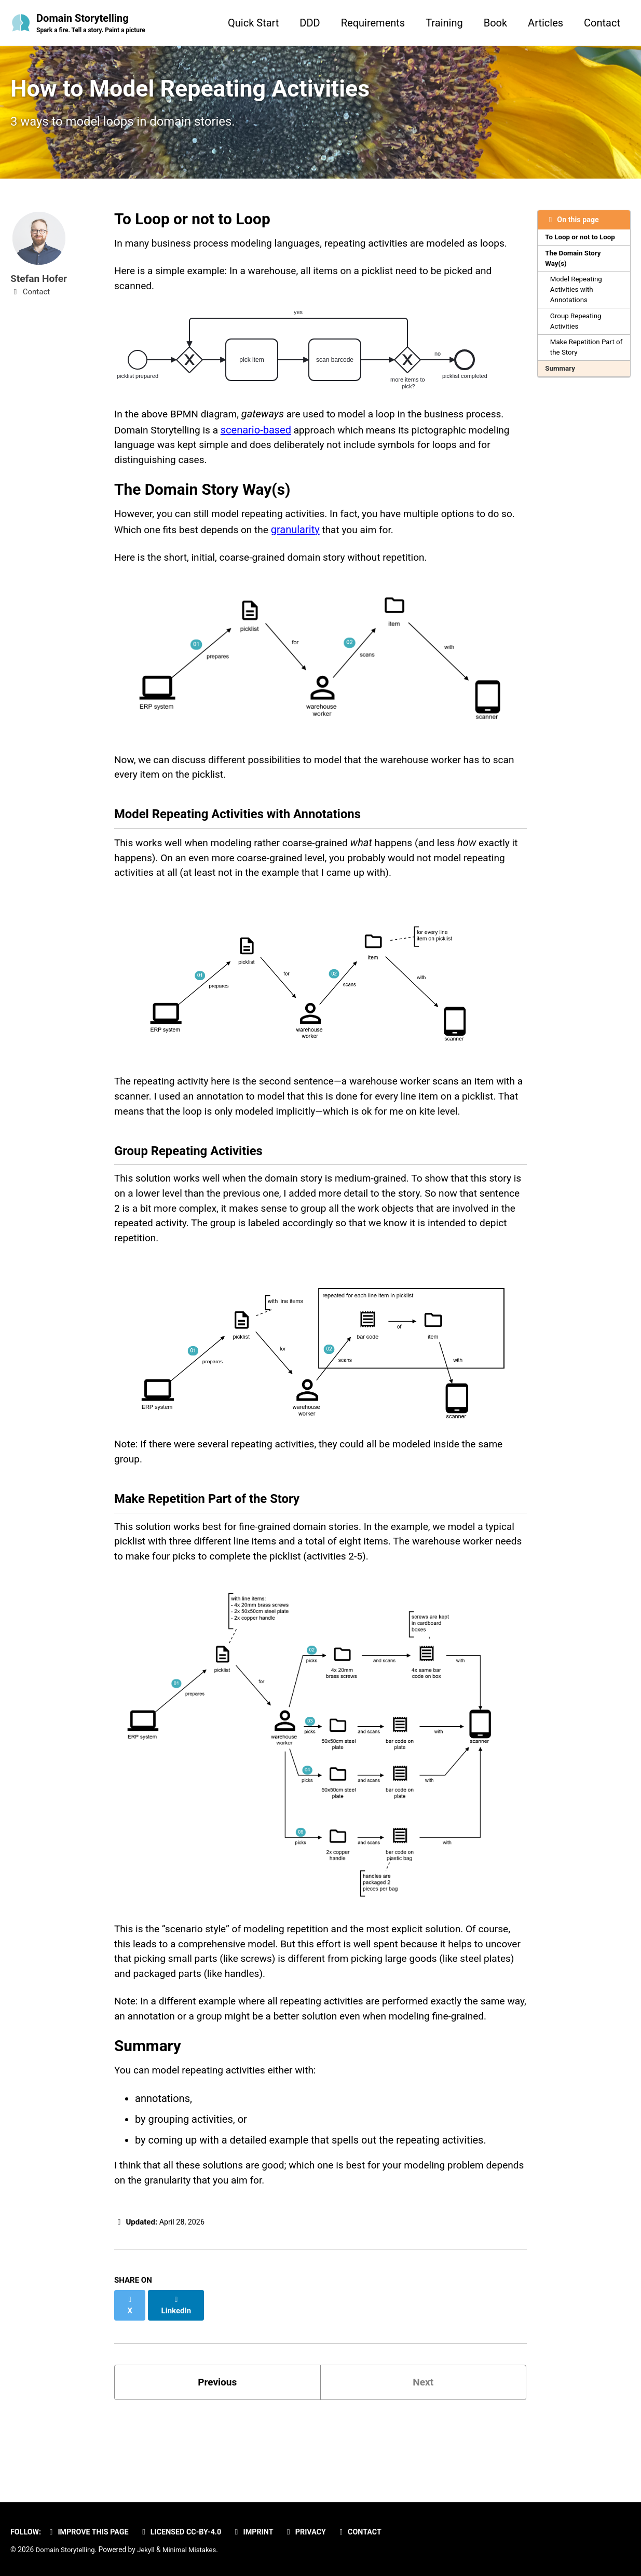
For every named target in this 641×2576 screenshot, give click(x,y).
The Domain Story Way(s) (574, 264)
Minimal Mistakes (194, 2550)
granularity (319, 543)
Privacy (315, 2532)
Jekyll (149, 2550)
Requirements (373, 23)
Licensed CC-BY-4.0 (187, 2532)
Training (444, 23)
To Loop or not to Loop (581, 243)
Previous (217, 2453)
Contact (602, 23)
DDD (309, 23)
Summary (560, 378)
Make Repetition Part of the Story (584, 357)
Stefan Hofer (40, 283)
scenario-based (261, 439)
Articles (545, 23)
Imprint (261, 2532)
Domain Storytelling (93, 24)
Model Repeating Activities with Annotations (577, 296)
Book (495, 23)
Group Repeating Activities (577, 329)
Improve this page (90, 2532)
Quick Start (253, 23)
